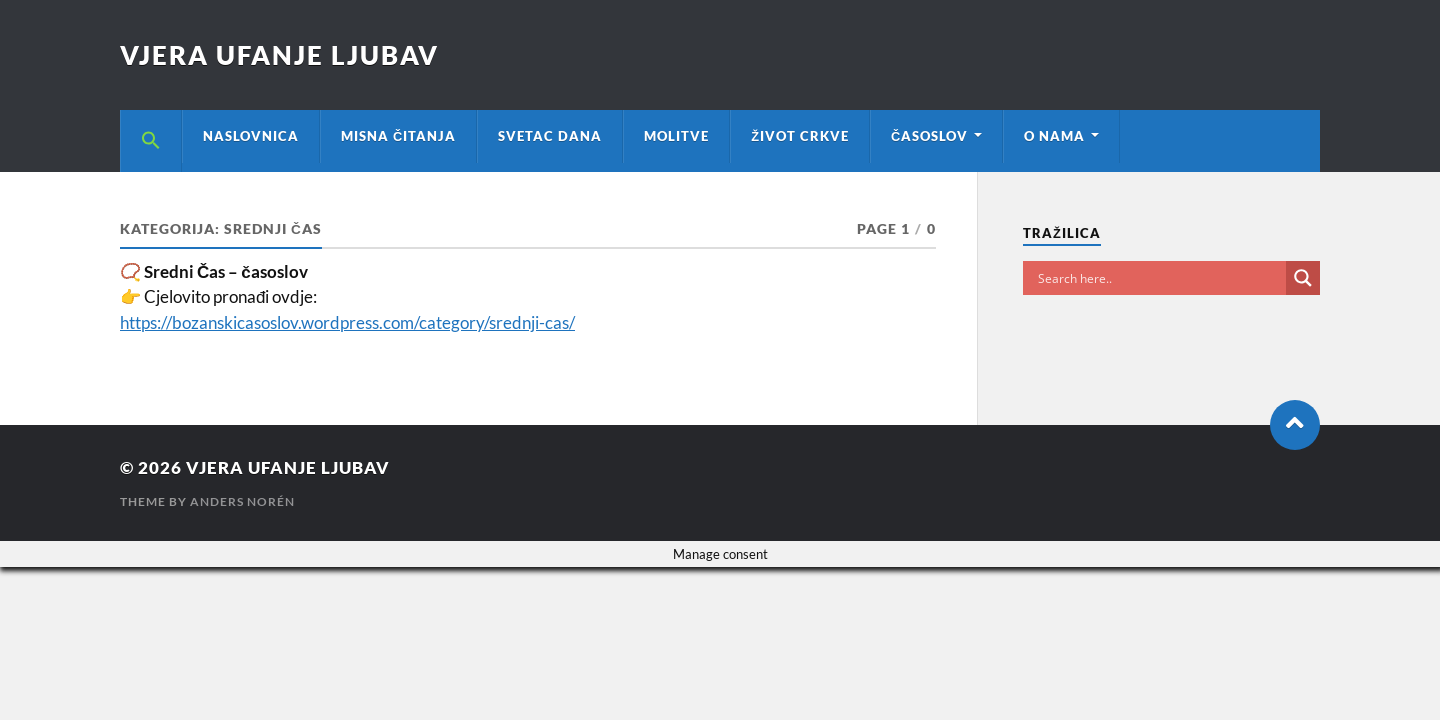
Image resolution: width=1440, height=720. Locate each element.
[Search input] (1159, 278)
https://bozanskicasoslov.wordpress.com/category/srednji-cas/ (347, 322)
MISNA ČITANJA (398, 136)
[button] (151, 141)
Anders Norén (242, 501)
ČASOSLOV (929, 136)
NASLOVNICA (251, 136)
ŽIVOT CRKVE (800, 136)
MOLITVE (676, 136)
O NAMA (1054, 136)
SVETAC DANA (550, 136)
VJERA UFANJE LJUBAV (279, 55)
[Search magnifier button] (1303, 278)
